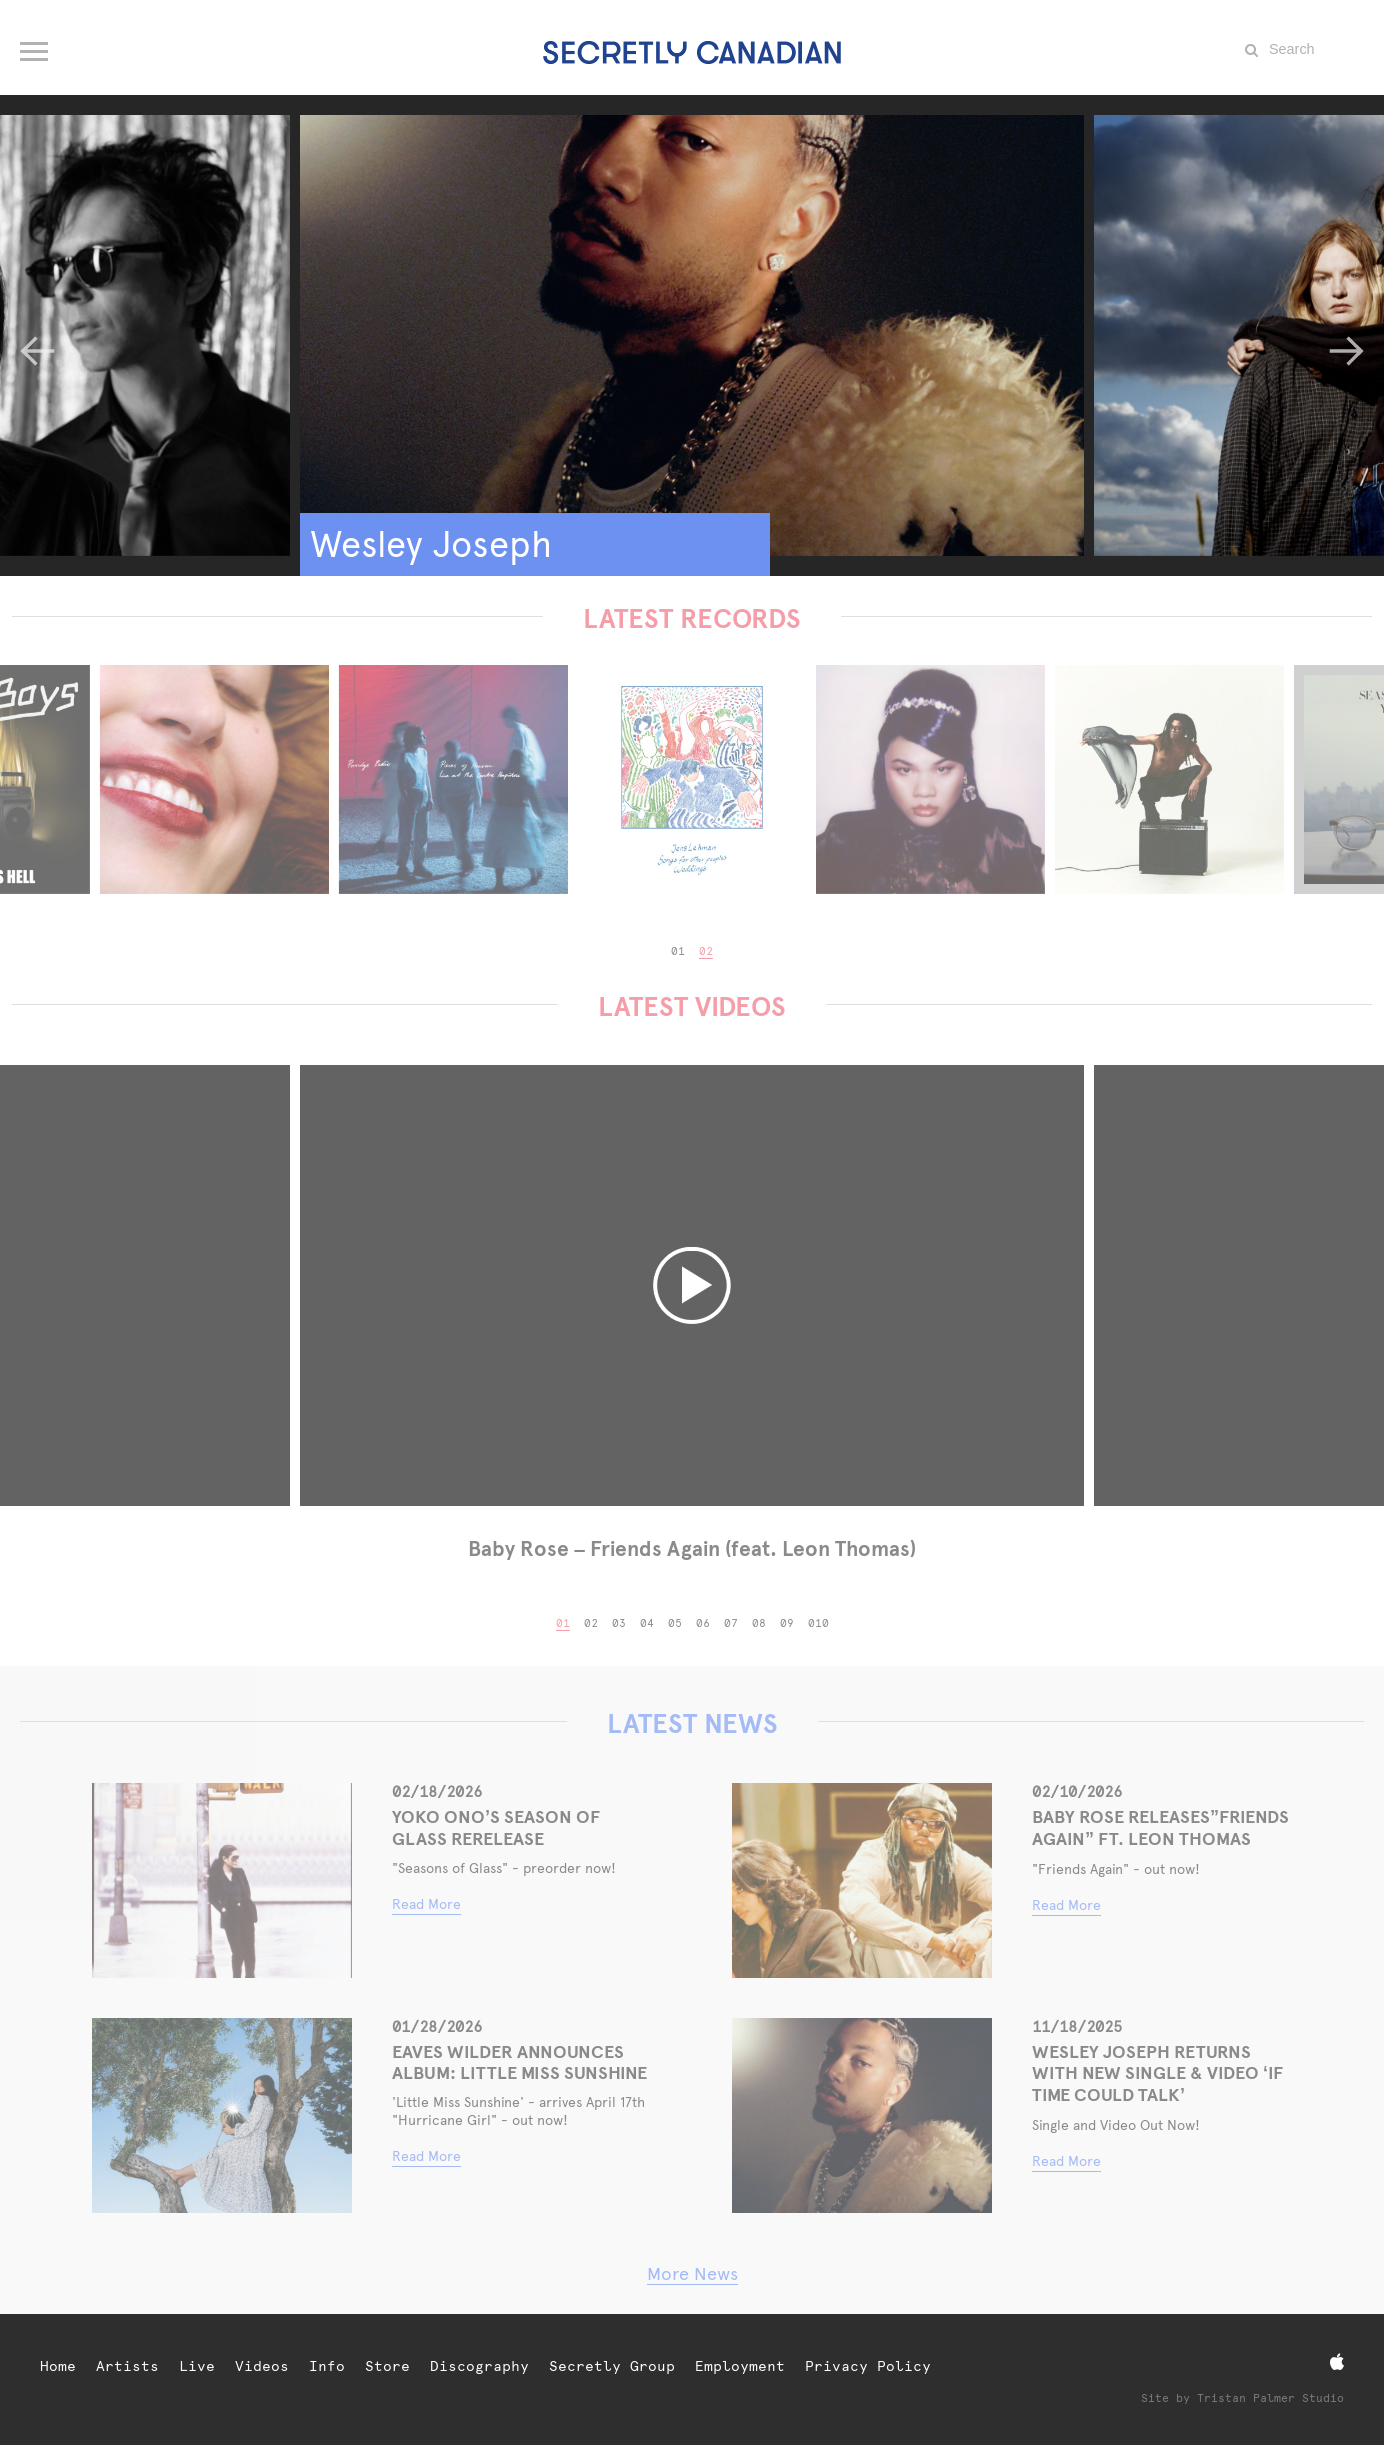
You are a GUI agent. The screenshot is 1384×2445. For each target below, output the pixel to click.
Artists (127, 2366)
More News (692, 2273)
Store (387, 2366)
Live (197, 2366)
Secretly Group (612, 2366)
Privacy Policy (868, 2366)
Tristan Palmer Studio (1270, 2398)
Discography (479, 2366)
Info (327, 2366)
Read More (426, 1904)
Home (58, 2366)
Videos (262, 2366)
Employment (740, 2366)
